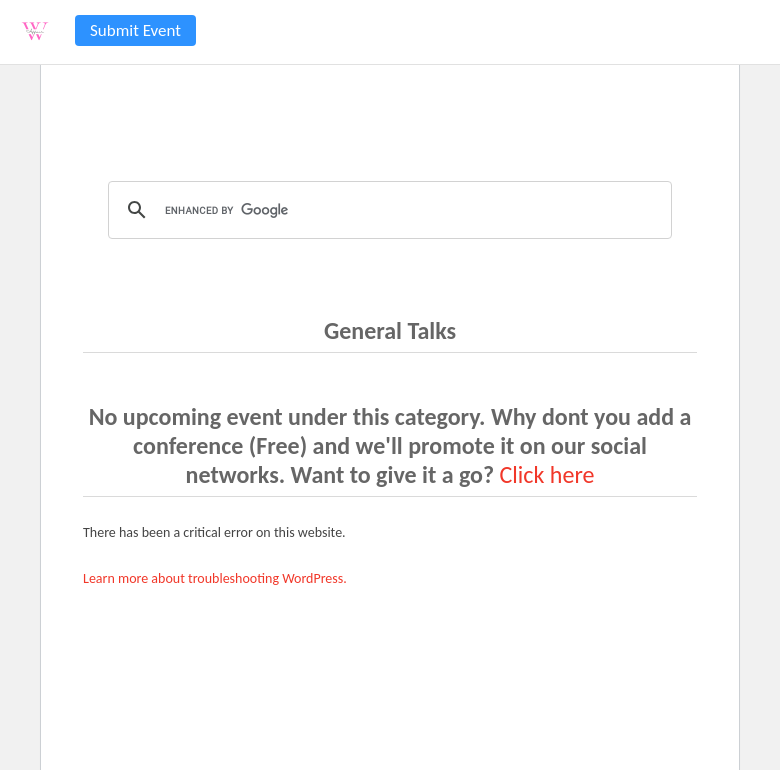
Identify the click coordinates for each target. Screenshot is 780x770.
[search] (387, 210)
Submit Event (135, 30)
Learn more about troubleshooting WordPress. (215, 578)
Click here (547, 474)
